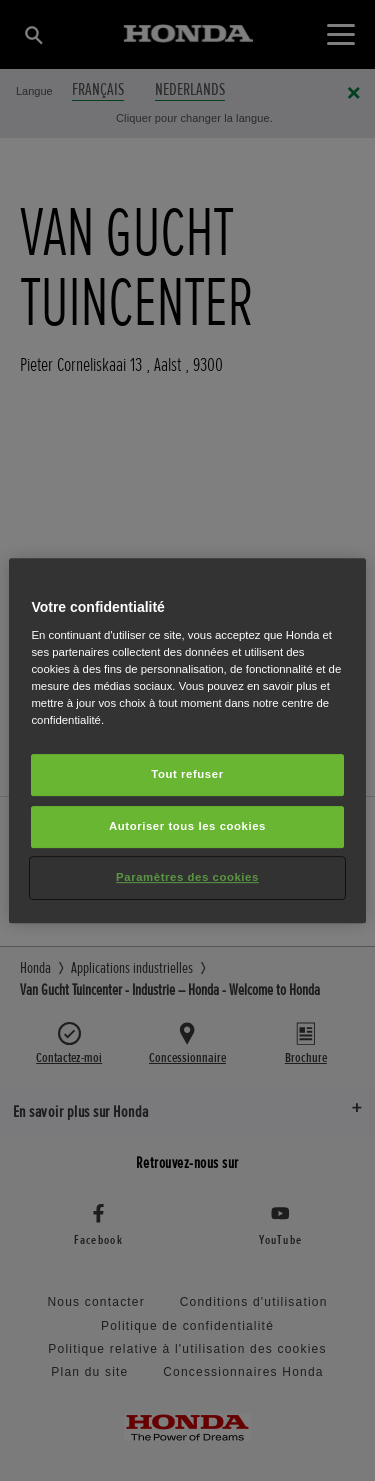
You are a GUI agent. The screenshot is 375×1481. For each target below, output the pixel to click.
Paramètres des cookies (187, 877)
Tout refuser (187, 775)
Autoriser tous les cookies (187, 827)
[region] (187, 741)
